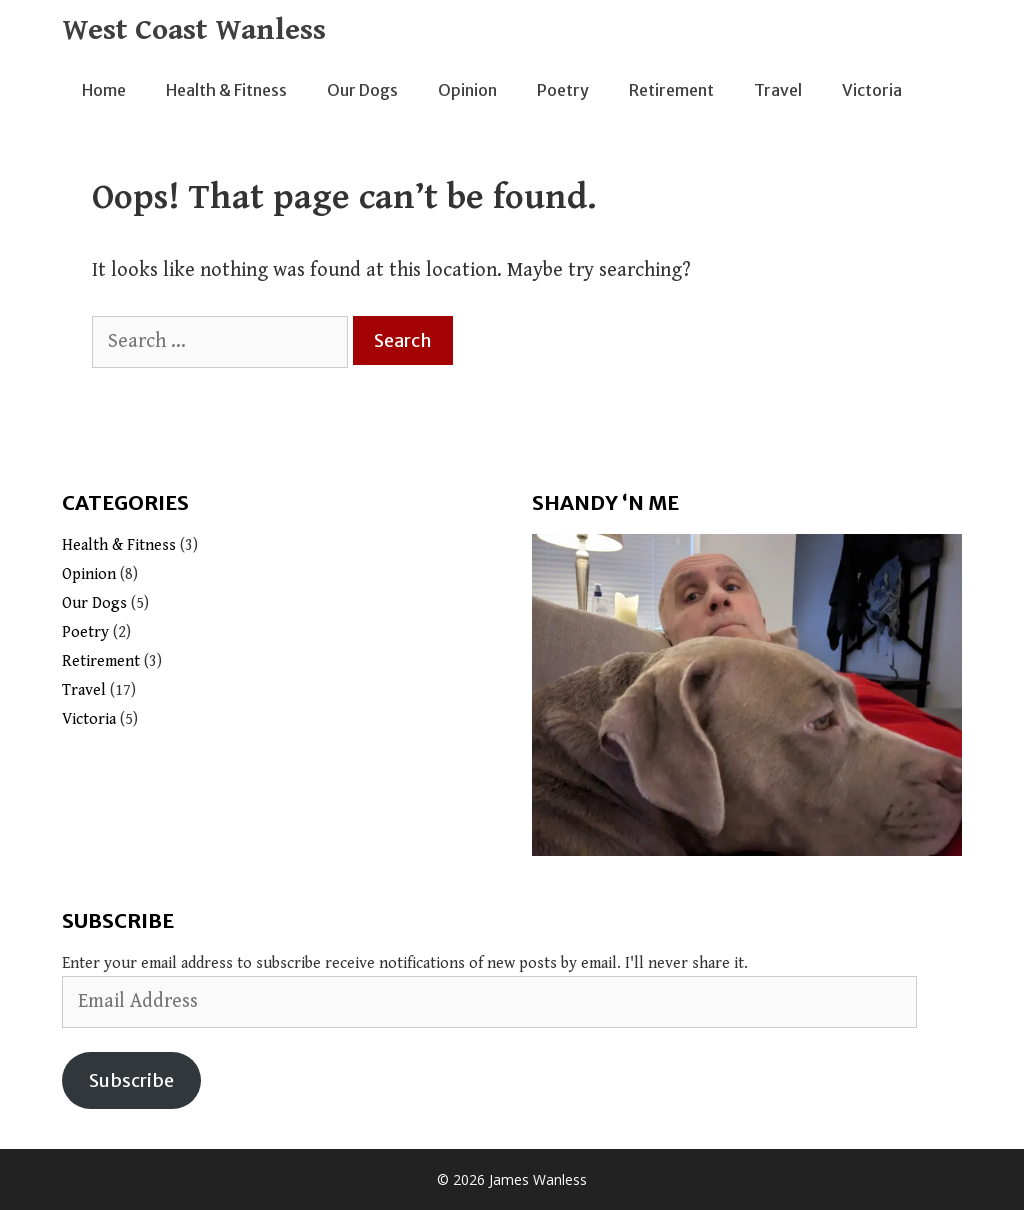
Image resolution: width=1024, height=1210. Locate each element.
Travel (778, 90)
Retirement (671, 90)
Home (104, 90)
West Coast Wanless (194, 30)
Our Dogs (362, 90)
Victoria (872, 90)
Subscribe (131, 1080)
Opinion (467, 90)
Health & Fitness (226, 90)
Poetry (563, 90)
